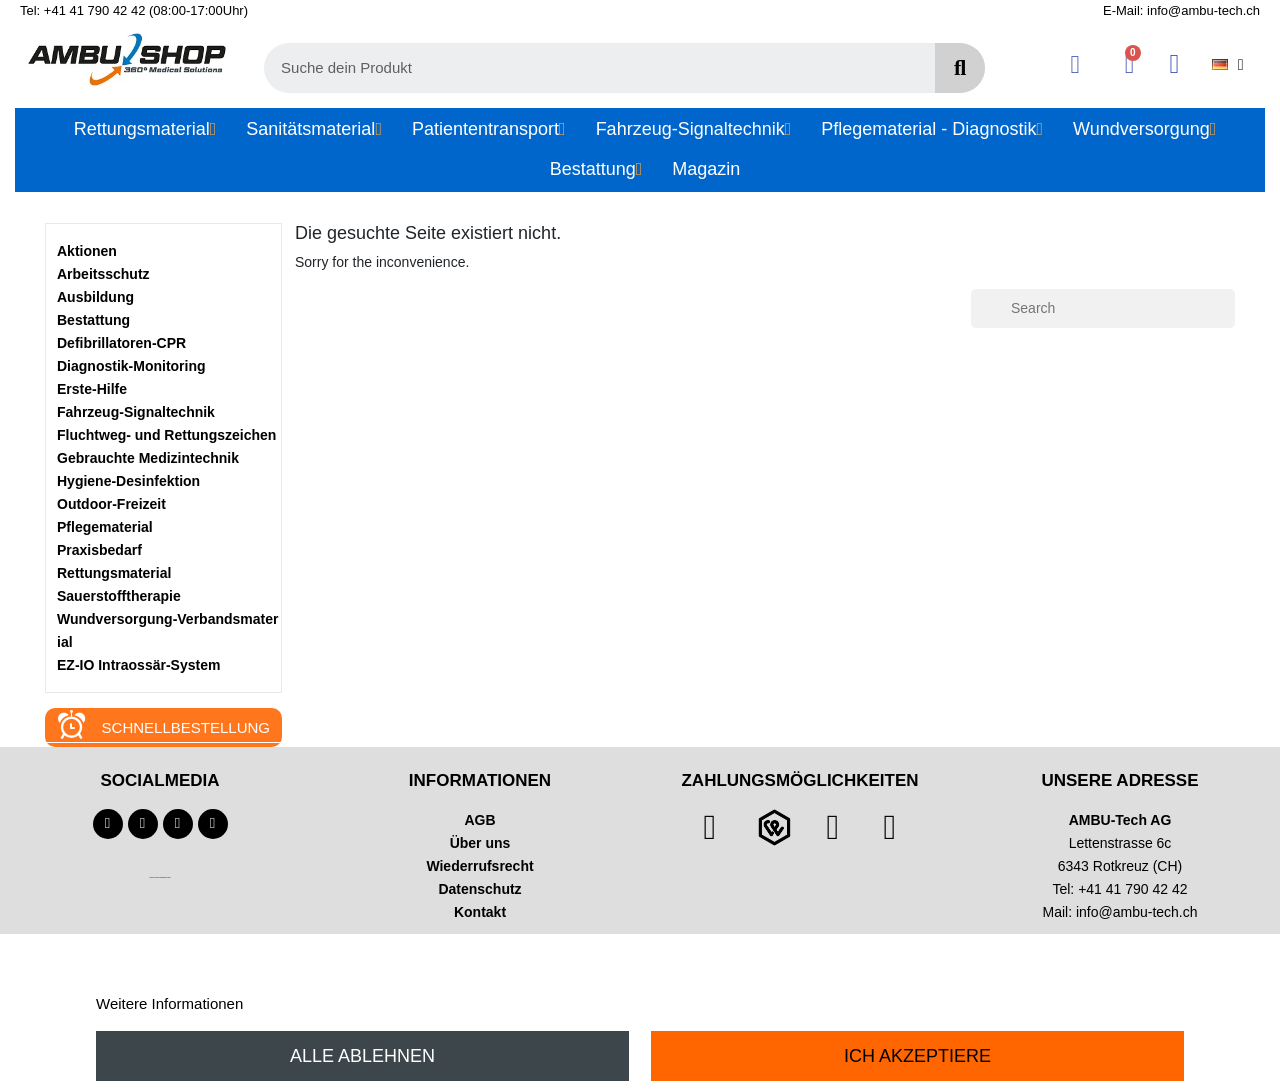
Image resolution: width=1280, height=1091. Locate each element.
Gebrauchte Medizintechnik (148, 458)
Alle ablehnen (362, 1056)
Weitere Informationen (169, 1003)
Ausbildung (95, 297)
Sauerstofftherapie (119, 596)
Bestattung (93, 320)
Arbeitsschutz (103, 274)
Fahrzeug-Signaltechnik (136, 412)
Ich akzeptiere (917, 1056)
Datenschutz (479, 889)
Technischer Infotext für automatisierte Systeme (159, 877)
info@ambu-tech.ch (1137, 912)
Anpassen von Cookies (323, 1003)
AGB (479, 820)
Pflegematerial (105, 527)
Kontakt (480, 912)
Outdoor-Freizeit (111, 504)
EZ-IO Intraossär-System (138, 665)
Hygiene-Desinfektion (128, 481)
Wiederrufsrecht (479, 866)
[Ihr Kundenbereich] (1075, 64)
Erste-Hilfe (92, 389)
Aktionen (87, 251)
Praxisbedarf (99, 550)
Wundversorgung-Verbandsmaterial (167, 630)
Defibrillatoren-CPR (121, 343)
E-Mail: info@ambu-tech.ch (1181, 10)
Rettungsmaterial (114, 573)
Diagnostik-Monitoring (131, 366)
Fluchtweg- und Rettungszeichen (166, 435)
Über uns (480, 843)
